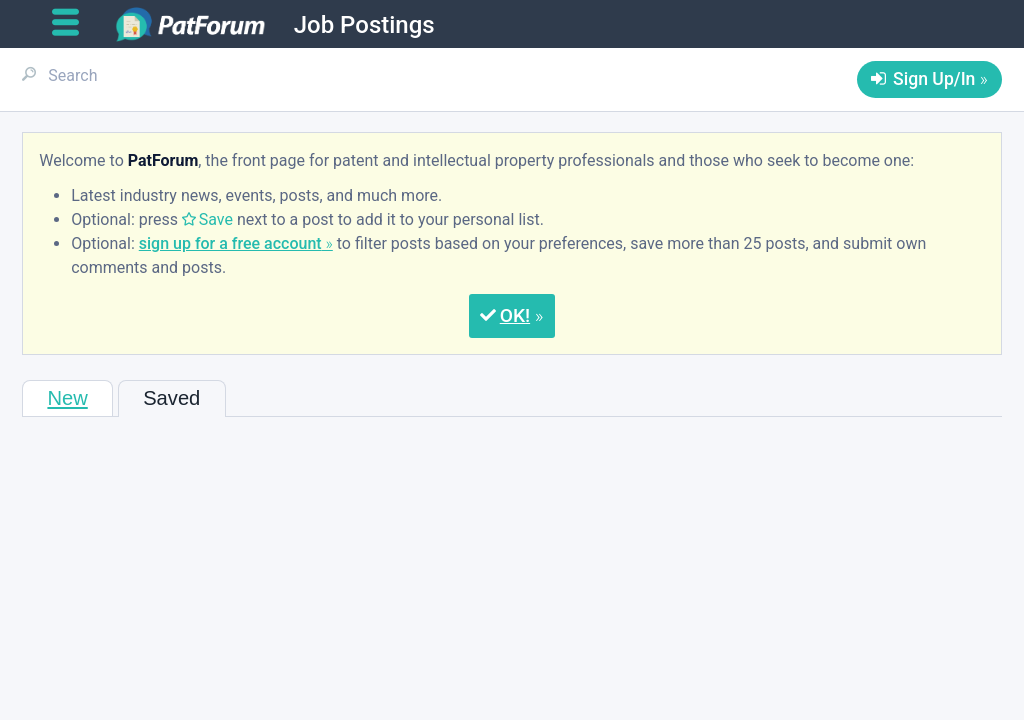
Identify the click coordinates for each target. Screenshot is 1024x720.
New (67, 398)
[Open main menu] (73, 23)
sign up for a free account (230, 243)
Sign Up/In (934, 79)
